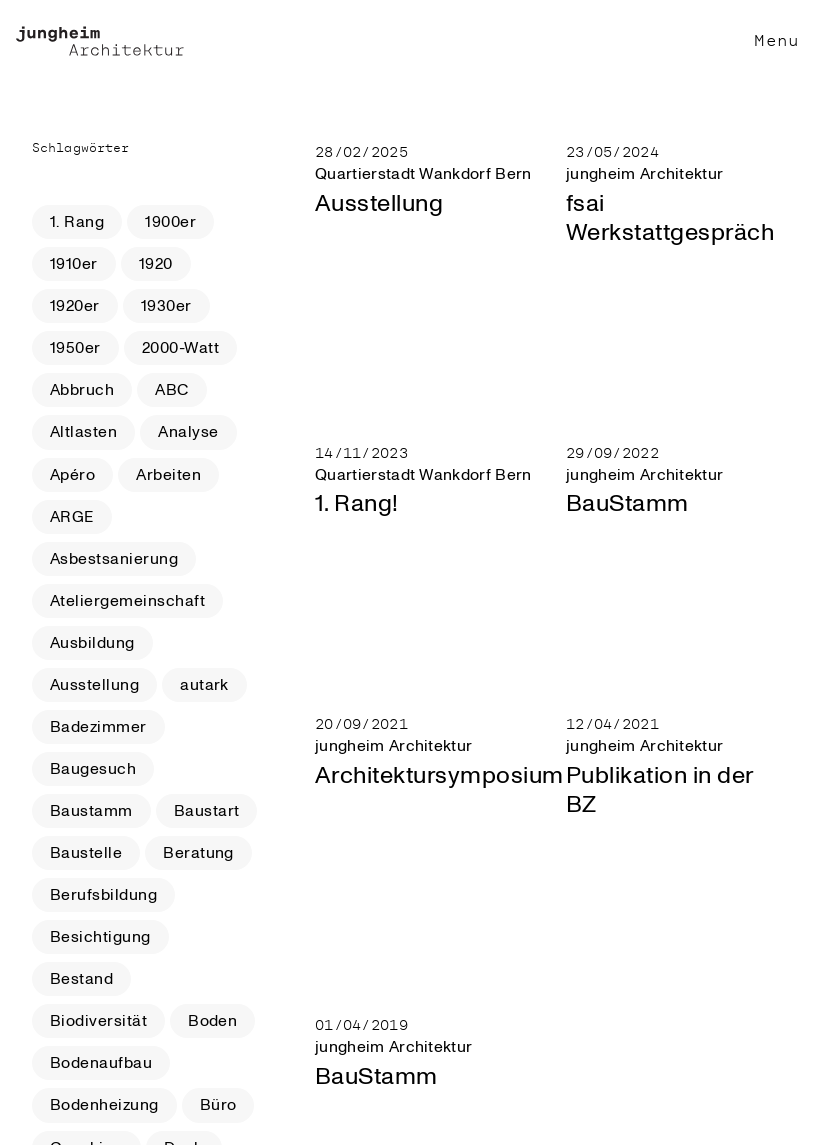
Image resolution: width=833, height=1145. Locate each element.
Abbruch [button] (82, 390)
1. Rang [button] (77, 222)
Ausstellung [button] (94, 685)
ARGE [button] (72, 517)
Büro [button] (218, 1105)
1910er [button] (74, 264)
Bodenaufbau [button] (101, 1063)
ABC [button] (171, 390)
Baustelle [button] (86, 853)
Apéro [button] (72, 475)
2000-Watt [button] (180, 348)
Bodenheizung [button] (104, 1105)
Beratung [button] (198, 853)
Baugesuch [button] (93, 769)
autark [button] (204, 685)
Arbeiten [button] (168, 475)
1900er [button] (170, 222)
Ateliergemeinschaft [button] (127, 601)
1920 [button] (156, 264)
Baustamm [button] (91, 811)
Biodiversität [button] (98, 1021)
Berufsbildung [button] (103, 895)
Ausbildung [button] (92, 643)
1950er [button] (75, 348)
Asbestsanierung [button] (114, 559)
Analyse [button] (188, 432)
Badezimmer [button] (98, 727)
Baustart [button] (207, 811)
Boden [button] (212, 1021)
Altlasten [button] (83, 432)
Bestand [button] (81, 979)
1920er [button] (75, 306)
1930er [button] (166, 306)
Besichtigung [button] (100, 937)
